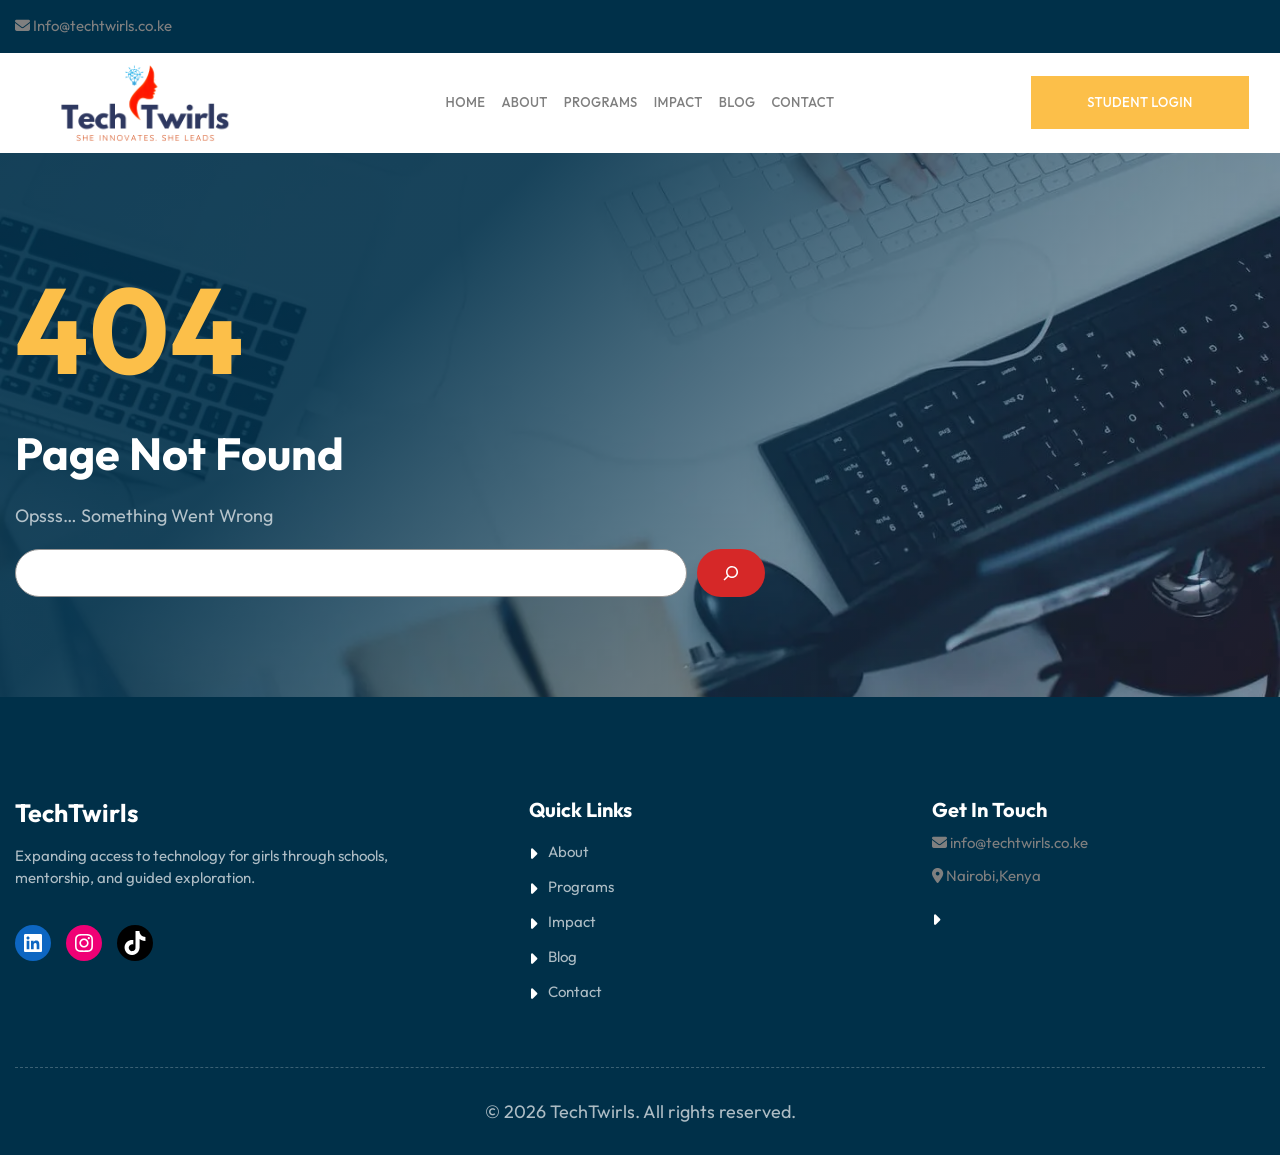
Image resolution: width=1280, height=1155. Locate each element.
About (568, 851)
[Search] (731, 573)
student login (1140, 102)
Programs (581, 886)
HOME (466, 102)
